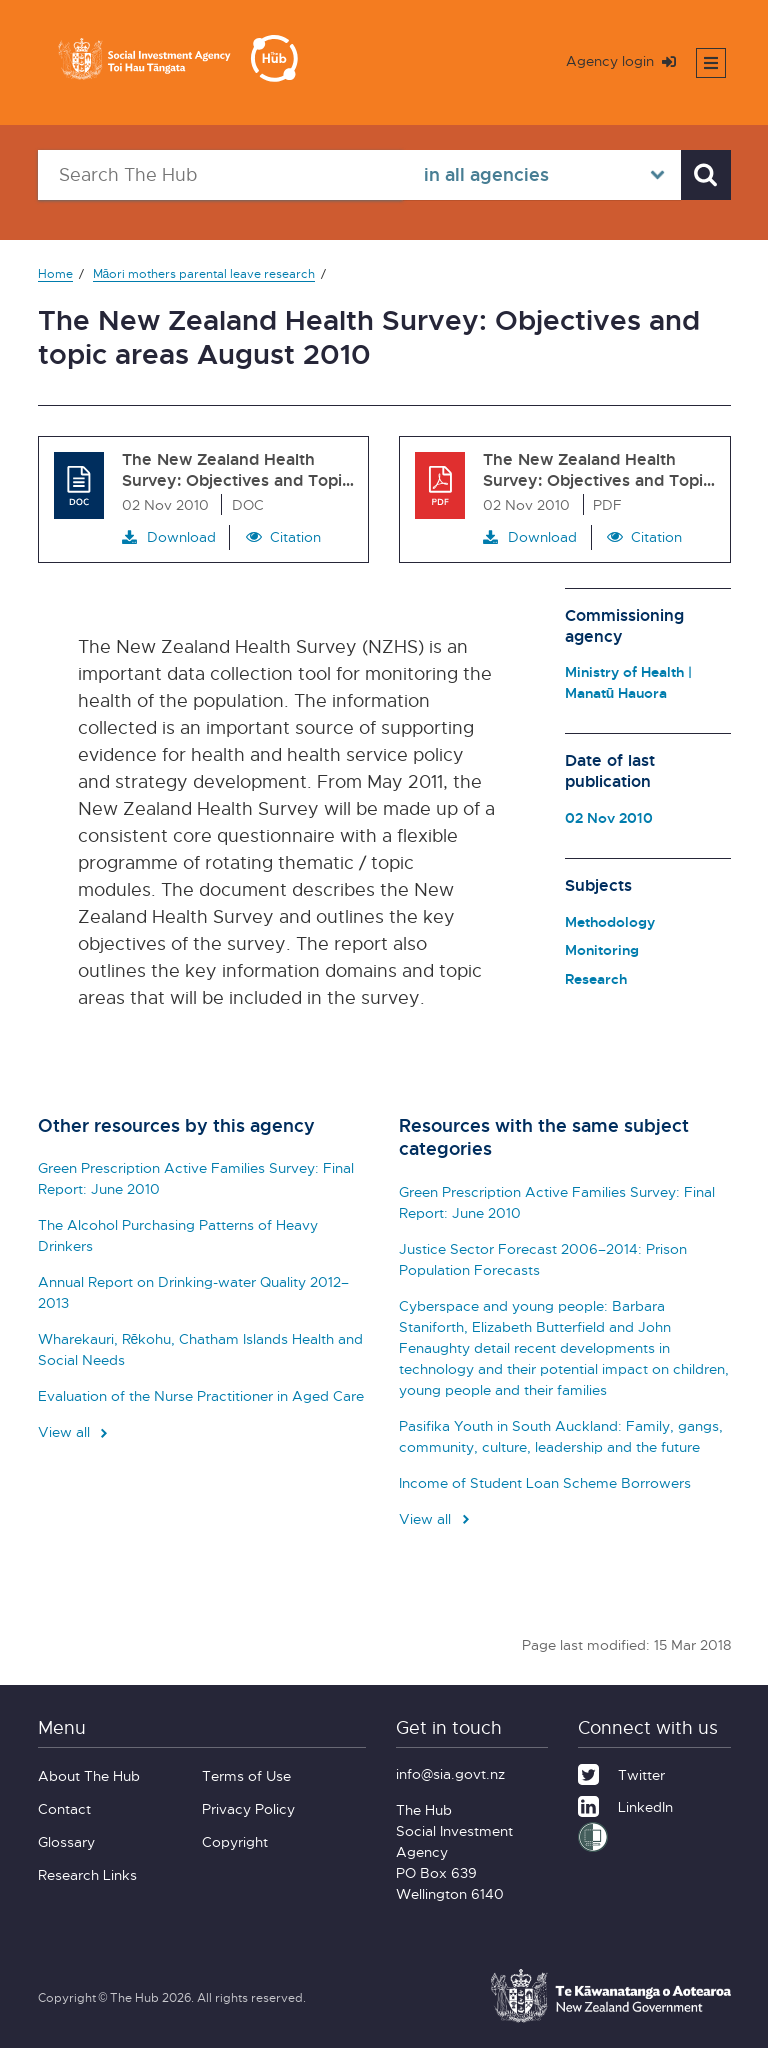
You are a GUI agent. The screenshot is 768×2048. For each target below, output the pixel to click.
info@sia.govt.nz (450, 1773)
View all (75, 1431)
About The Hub (89, 1775)
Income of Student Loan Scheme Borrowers (545, 1482)
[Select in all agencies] (541, 175)
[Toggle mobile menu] (711, 63)
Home (55, 273)
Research (596, 978)
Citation (295, 536)
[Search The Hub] (221, 175)
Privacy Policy (248, 1808)
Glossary (66, 1841)
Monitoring (602, 949)
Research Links (87, 1874)
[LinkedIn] (625, 1804)
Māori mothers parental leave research (204, 273)
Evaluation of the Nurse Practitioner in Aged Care (201, 1395)
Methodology (610, 921)
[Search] (706, 175)
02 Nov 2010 (609, 817)
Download (169, 537)
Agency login (621, 60)
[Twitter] (621, 1772)
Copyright (235, 1841)
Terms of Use (246, 1775)
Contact (64, 1808)
